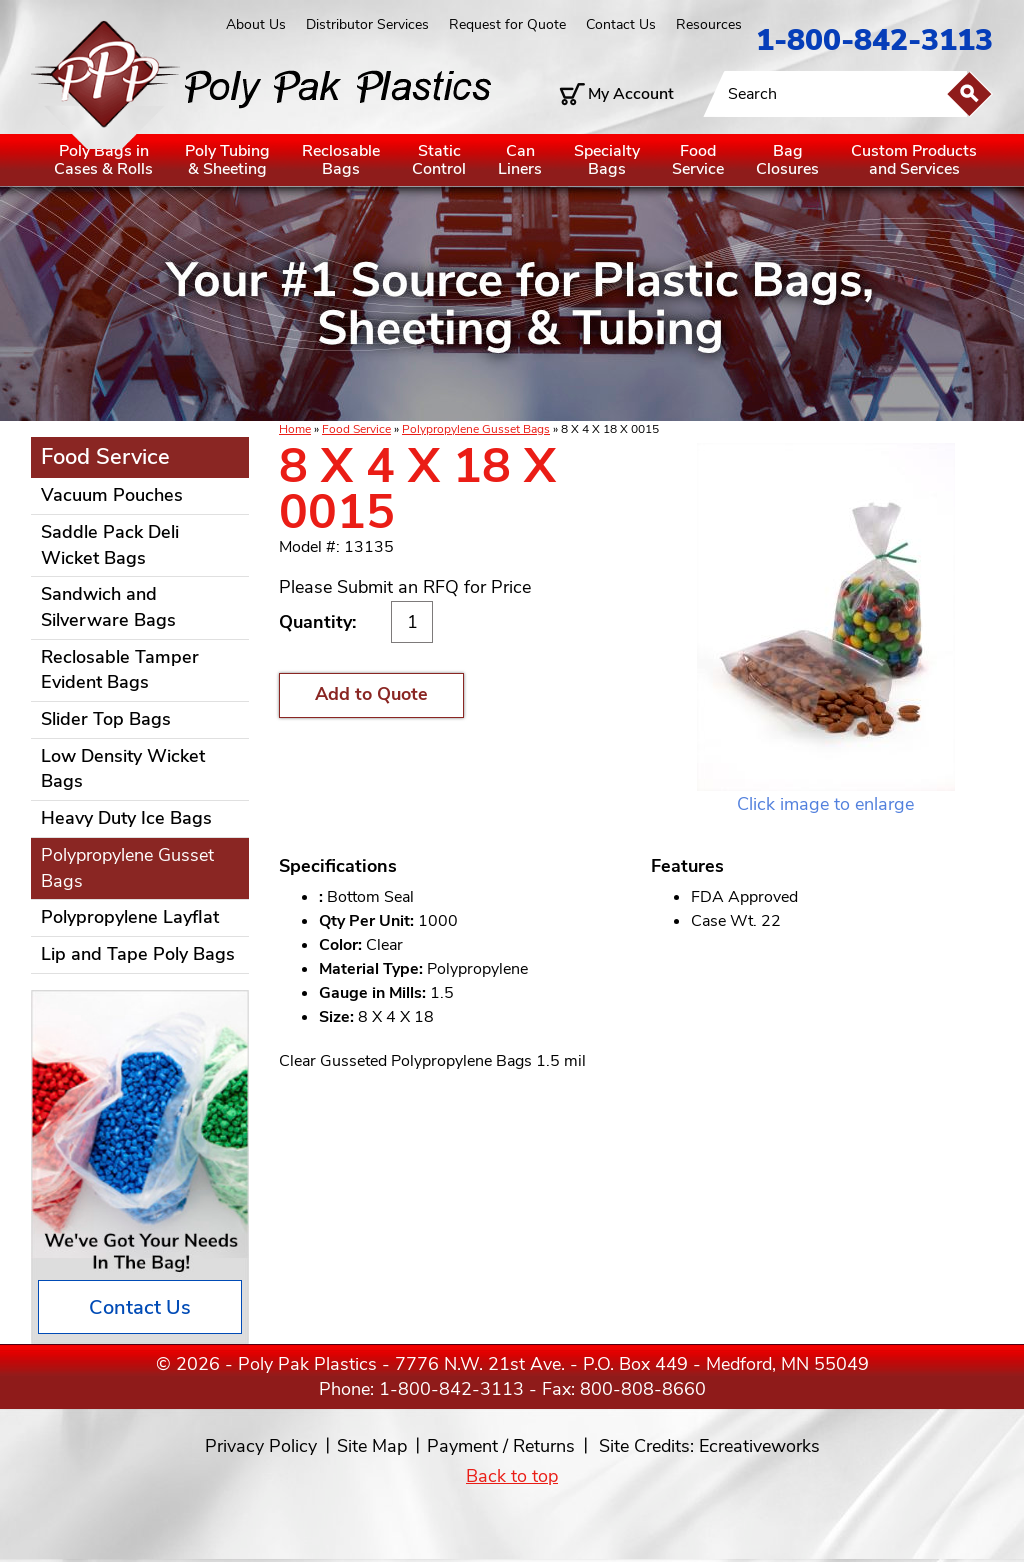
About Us (256, 24)
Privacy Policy (261, 1446)
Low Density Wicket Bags (123, 769)
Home (295, 429)
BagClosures (787, 160)
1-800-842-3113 (874, 40)
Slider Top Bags (106, 719)
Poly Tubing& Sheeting (227, 160)
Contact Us (621, 24)
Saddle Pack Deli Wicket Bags (110, 545)
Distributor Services (367, 24)
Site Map (372, 1446)
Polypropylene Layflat (130, 917)
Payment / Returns (501, 1446)
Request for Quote (507, 24)
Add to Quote (371, 694)
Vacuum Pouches (112, 495)
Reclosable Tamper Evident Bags (120, 670)
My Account (631, 94)
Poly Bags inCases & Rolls (103, 160)
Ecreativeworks (759, 1446)
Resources (709, 24)
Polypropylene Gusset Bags (476, 429)
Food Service (356, 429)
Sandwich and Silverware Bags (108, 607)
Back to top (512, 1476)
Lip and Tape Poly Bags (138, 954)
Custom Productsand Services (914, 160)
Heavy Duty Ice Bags (126, 818)
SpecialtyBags (607, 160)
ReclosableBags (341, 160)
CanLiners (520, 160)
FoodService (698, 160)
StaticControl (439, 160)
